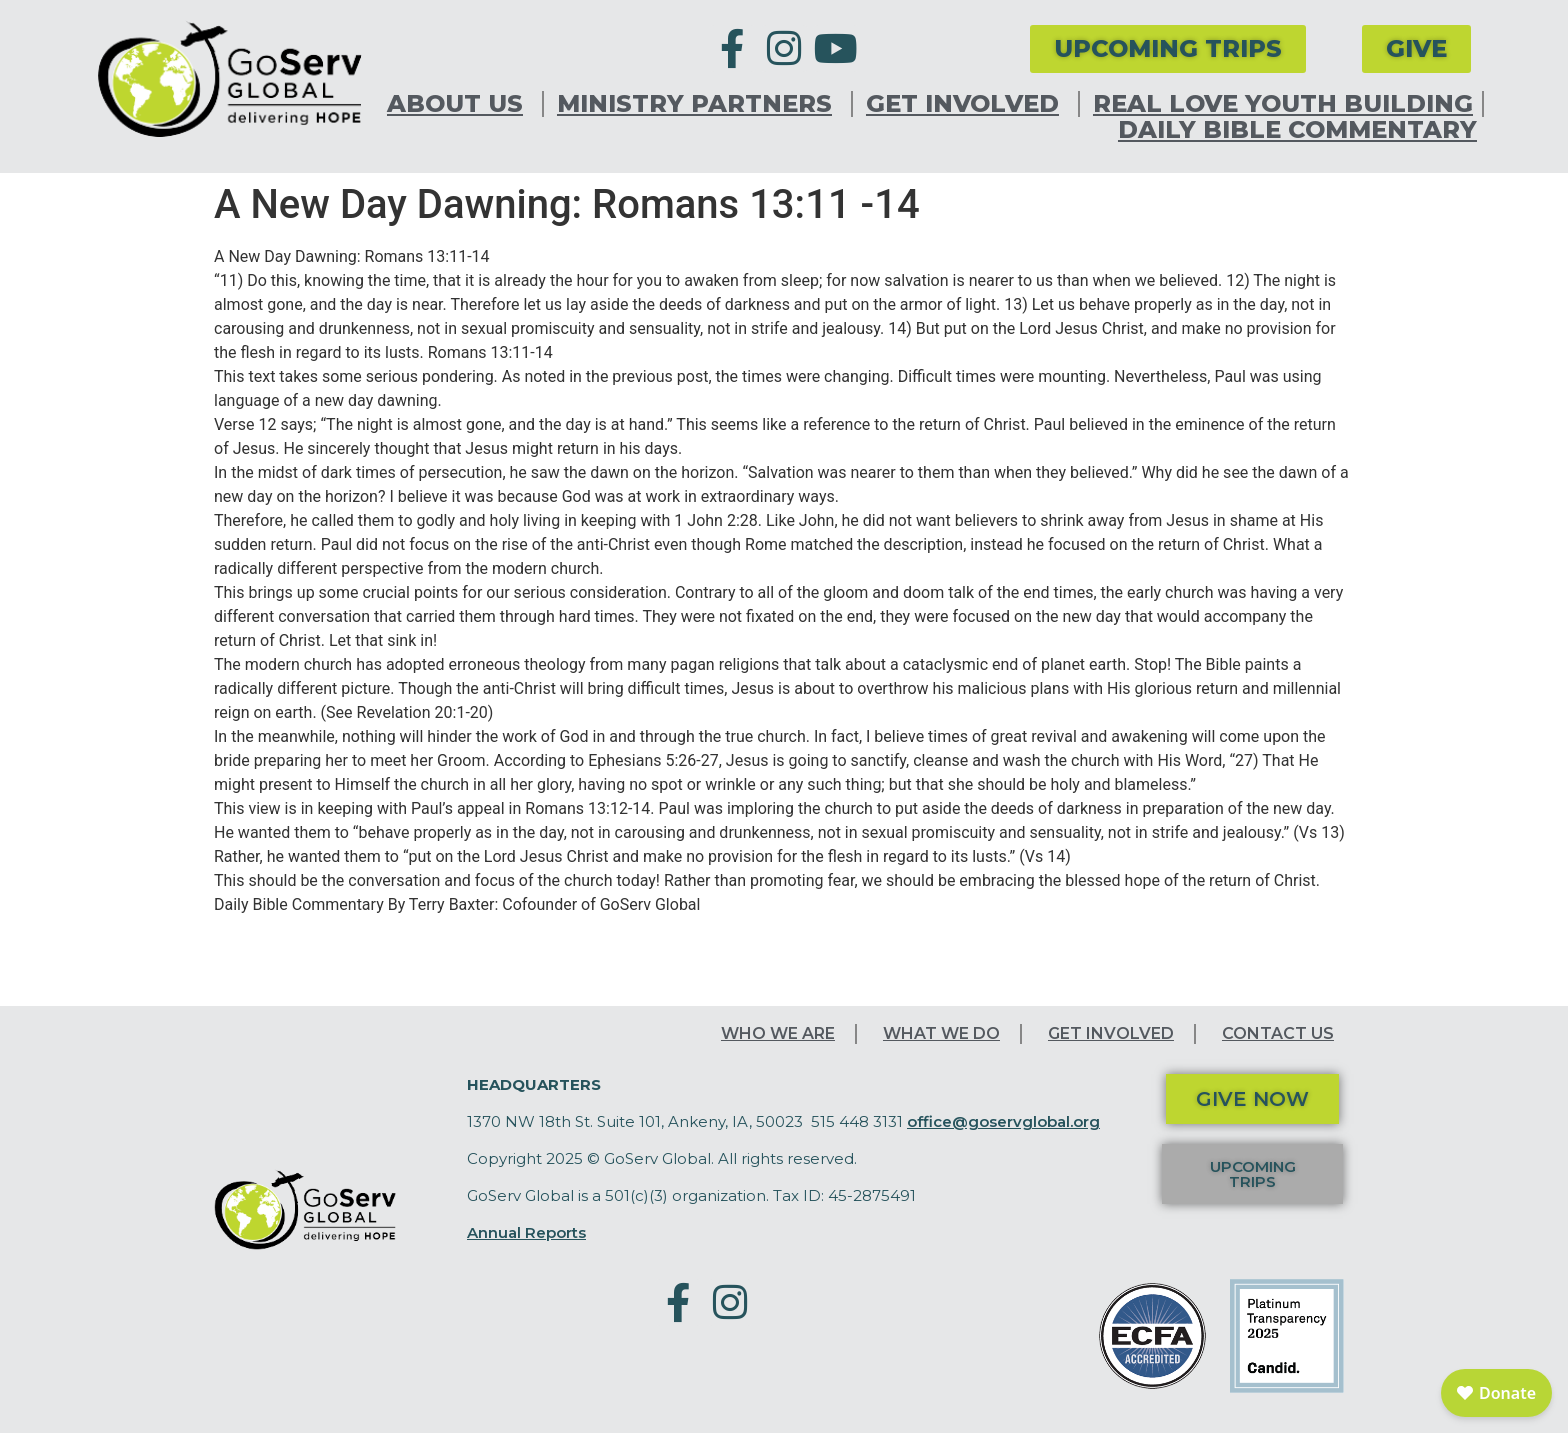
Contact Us (1278, 1033)
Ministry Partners (699, 104)
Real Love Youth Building (1283, 104)
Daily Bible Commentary (1297, 130)
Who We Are (778, 1033)
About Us (460, 104)
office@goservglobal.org (1003, 1121)
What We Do (941, 1033)
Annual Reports (526, 1232)
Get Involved (967, 104)
